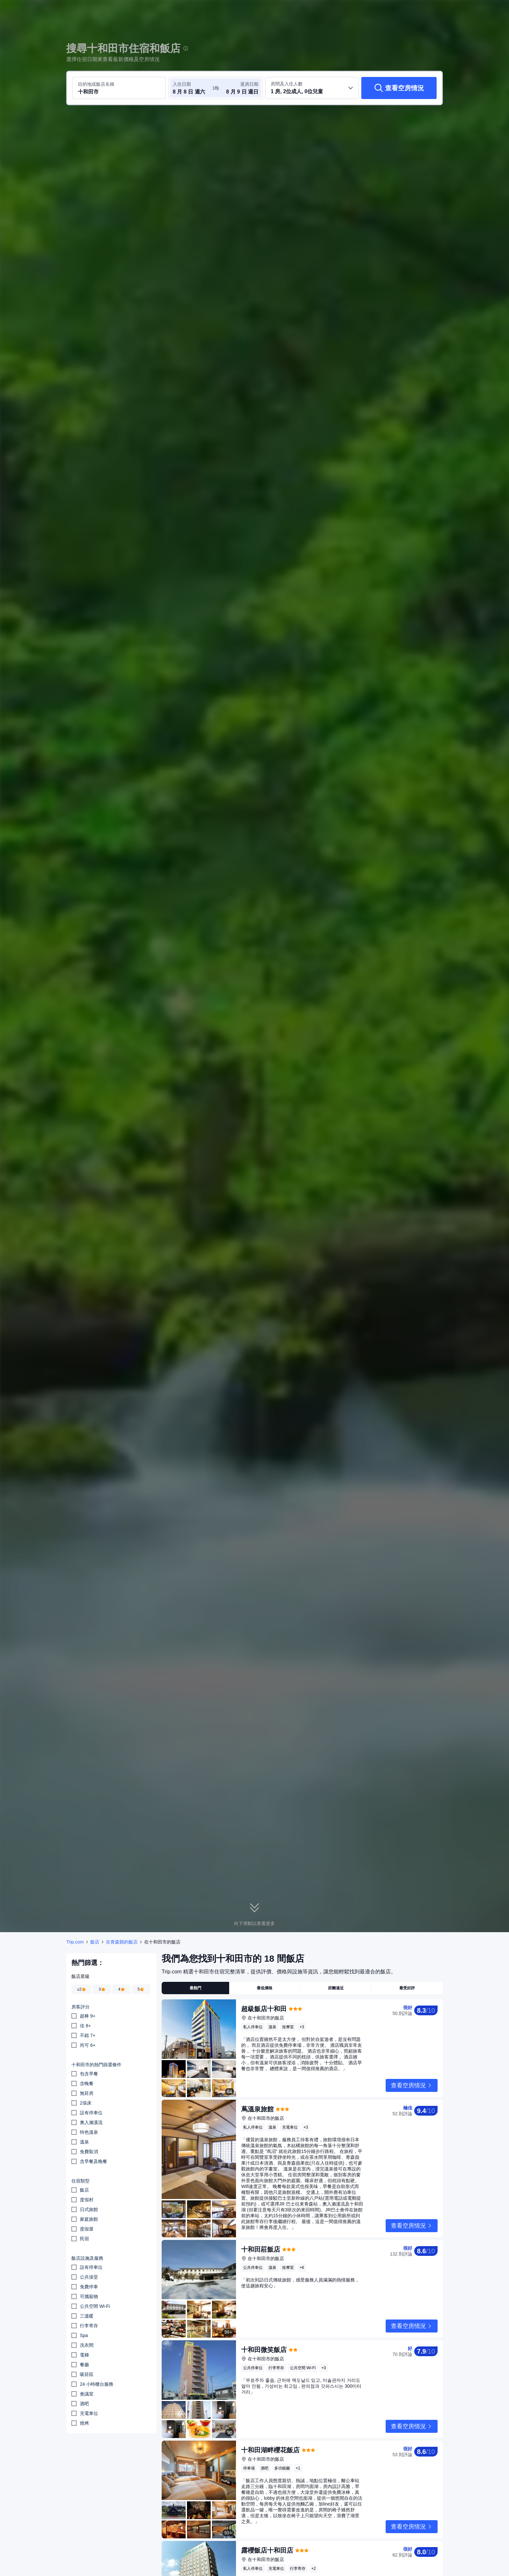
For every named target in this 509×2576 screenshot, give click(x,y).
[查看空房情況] (399, 88)
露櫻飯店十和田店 (267, 2550)
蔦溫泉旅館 (257, 2109)
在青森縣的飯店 (122, 1942)
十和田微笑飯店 (264, 2349)
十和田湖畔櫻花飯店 (270, 2450)
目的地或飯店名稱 (96, 84)
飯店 (94, 1942)
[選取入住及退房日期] (192, 88)
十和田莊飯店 (260, 2249)
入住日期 (182, 84)
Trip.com (75, 1942)
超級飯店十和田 (264, 2008)
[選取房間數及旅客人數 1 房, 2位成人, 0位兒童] (312, 88)
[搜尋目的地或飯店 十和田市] (119, 88)
